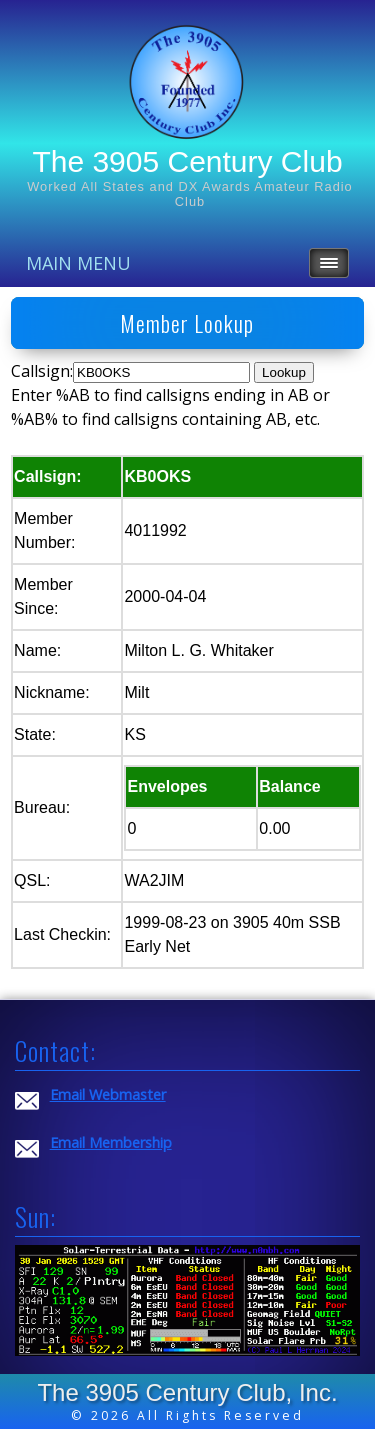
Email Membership (111, 1142)
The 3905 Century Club (187, 161)
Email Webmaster (108, 1094)
